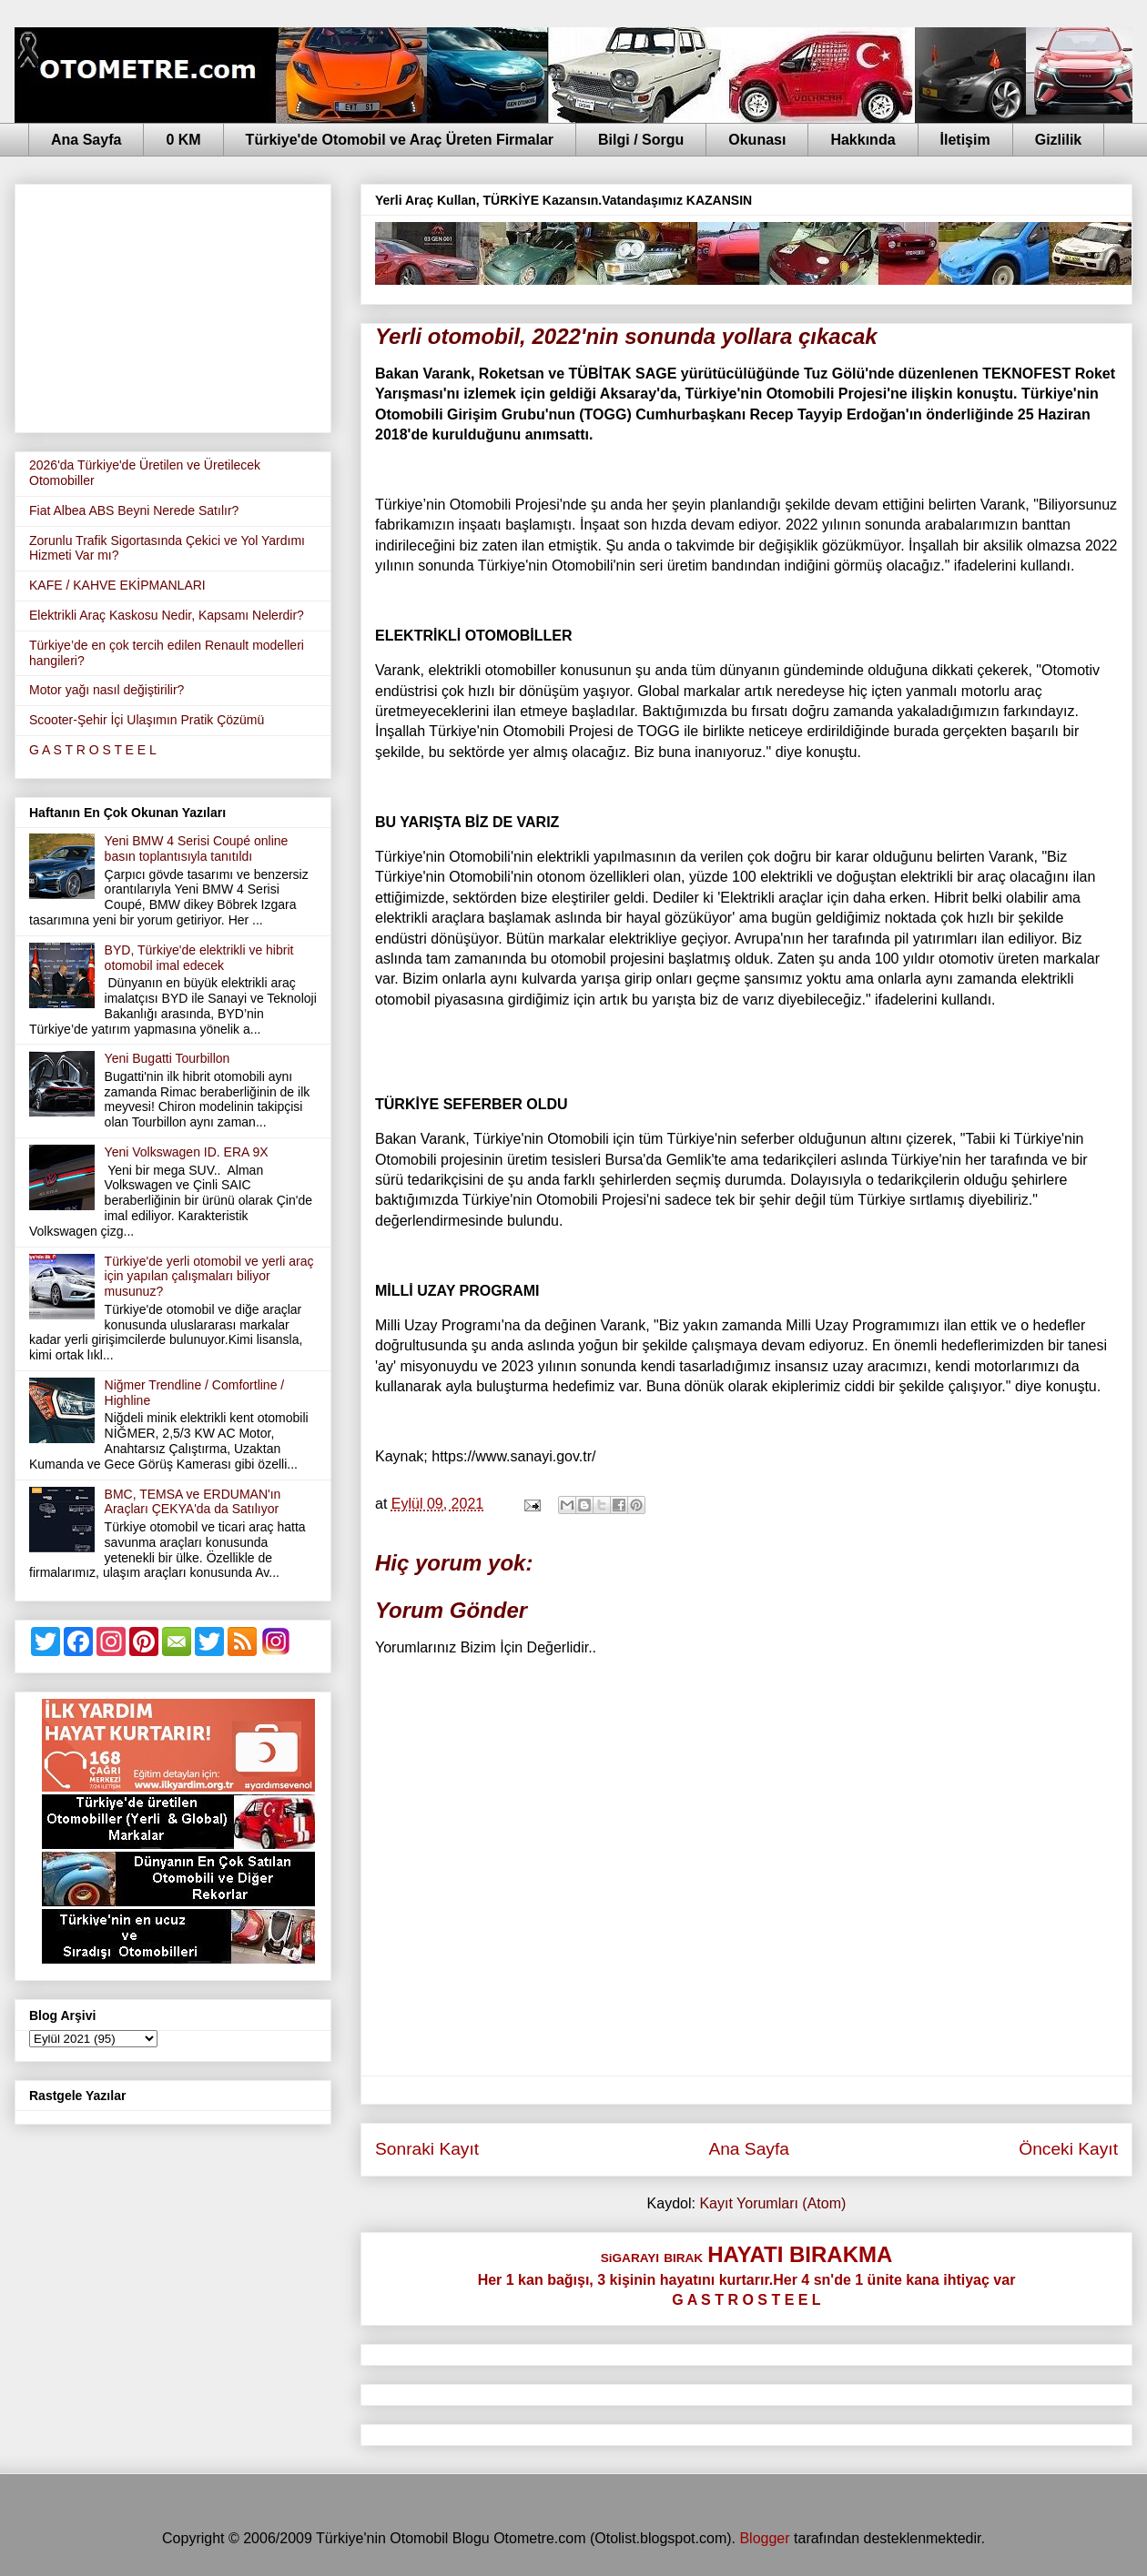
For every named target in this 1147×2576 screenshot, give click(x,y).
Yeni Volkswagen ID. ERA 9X (187, 1152)
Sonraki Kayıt (427, 2148)
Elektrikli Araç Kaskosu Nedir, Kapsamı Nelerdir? (166, 615)
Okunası (757, 139)
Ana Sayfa (86, 139)
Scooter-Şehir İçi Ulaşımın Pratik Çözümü (146, 719)
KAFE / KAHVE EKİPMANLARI (117, 585)
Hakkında (862, 139)
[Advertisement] (173, 305)
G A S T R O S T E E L (93, 749)
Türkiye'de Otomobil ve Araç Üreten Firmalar (399, 139)
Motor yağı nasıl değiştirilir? (106, 689)
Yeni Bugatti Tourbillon (167, 1058)
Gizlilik (1058, 139)
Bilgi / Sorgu (641, 139)
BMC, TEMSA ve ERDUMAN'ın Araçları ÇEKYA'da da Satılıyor (193, 1502)
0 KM (183, 139)
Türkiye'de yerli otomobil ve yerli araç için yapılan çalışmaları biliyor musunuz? (209, 1276)
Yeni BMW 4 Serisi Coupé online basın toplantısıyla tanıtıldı (197, 848)
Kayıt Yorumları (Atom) (772, 2203)
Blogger (764, 2538)
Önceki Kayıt (1068, 2148)
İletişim (965, 139)
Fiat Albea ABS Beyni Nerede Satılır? (134, 510)
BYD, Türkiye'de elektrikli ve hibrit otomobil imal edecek (199, 958)
